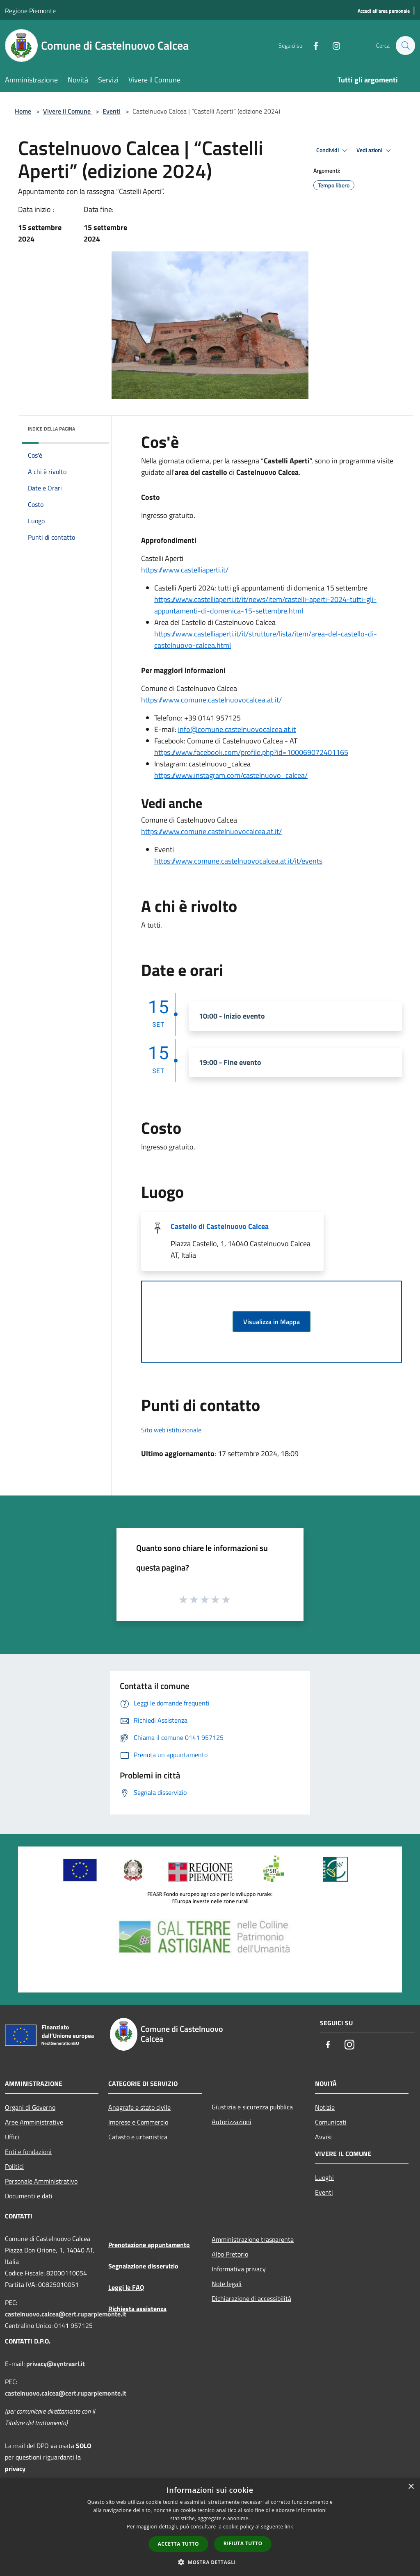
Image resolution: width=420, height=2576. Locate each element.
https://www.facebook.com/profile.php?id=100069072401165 (251, 752)
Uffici (12, 2137)
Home (23, 111)
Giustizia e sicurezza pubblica (252, 2107)
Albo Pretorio (230, 2254)
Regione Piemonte (30, 11)
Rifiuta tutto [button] (243, 2543)
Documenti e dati (28, 2196)
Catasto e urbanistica (137, 2137)
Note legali (227, 2284)
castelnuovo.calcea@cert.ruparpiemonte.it (65, 2314)
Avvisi (323, 2137)
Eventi (112, 111)
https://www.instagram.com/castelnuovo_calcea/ (231, 775)
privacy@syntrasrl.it (55, 2364)
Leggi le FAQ (126, 2287)
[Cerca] (405, 45)
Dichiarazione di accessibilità (251, 2298)
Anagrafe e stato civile (139, 2107)
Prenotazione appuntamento (149, 2245)
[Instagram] (332, 45)
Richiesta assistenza (137, 2309)
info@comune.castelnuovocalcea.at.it (237, 729)
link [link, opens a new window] (289, 2526)
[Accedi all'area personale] (384, 11)
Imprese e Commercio (138, 2122)
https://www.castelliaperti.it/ (184, 569)
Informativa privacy (239, 2269)
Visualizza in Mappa (271, 1322)
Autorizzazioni (231, 2122)
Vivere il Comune (67, 111)
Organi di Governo (30, 2107)
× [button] (411, 2487)
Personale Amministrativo (41, 2181)
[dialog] (210, 2527)
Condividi (333, 150)
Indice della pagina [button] (51, 429)
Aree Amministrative (34, 2122)
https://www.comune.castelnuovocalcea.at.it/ (211, 699)
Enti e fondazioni (28, 2152)
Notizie (325, 2107)
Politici (14, 2166)
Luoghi (324, 2177)
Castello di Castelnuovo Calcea (220, 1226)
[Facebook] (312, 45)
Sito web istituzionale (171, 1430)
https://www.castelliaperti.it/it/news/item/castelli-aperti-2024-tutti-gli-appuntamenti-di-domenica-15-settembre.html (265, 605)
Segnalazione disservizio (143, 2266)
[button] (210, 2562)
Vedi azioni (374, 150)
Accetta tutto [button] (178, 2543)
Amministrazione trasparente (253, 2239)
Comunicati (331, 2122)
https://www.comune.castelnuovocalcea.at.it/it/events (238, 860)
